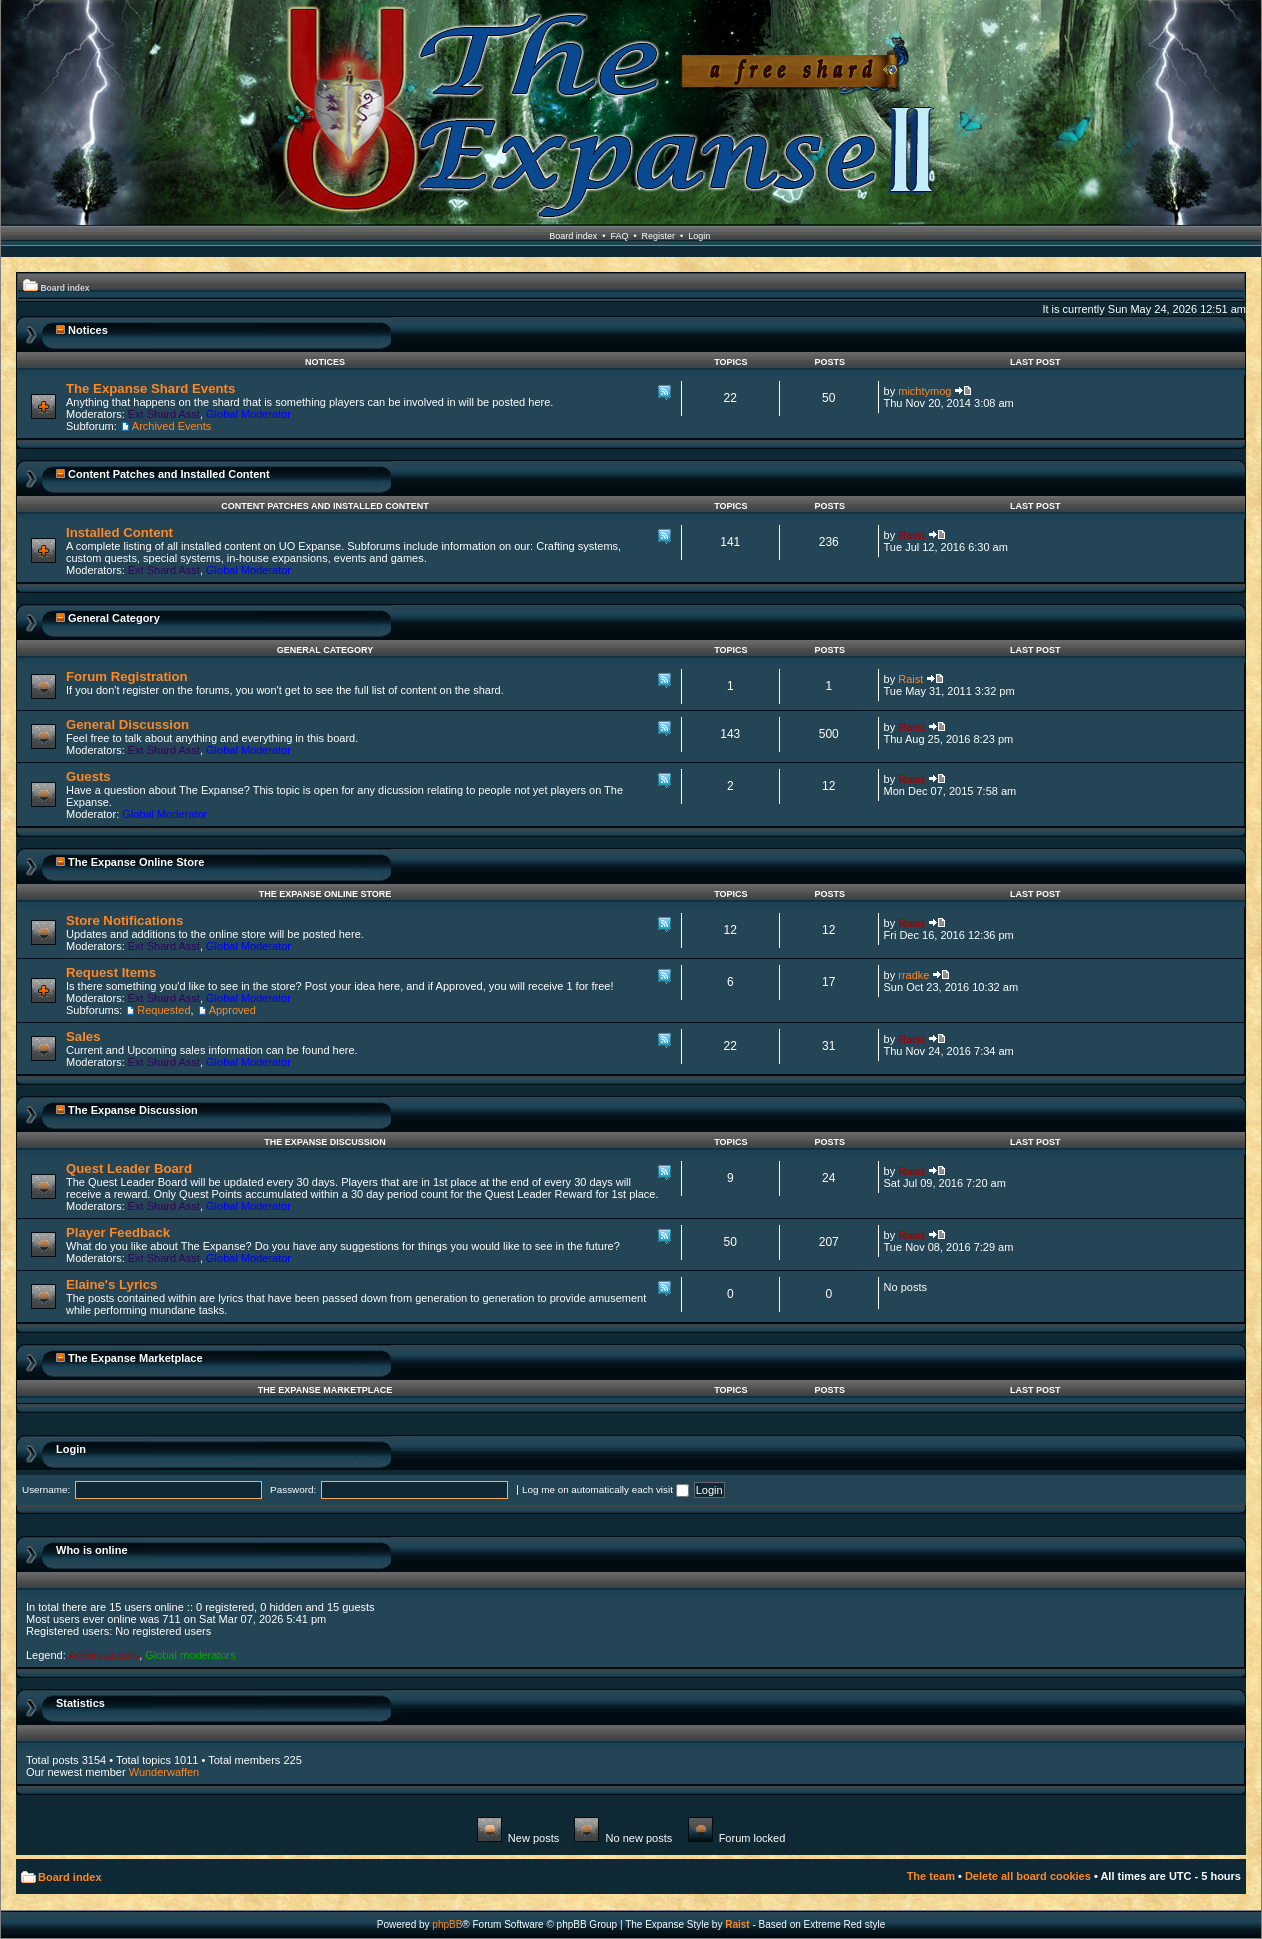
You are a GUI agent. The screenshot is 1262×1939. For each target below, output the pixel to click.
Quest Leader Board (129, 1168)
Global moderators (190, 1655)
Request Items (111, 972)
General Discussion (127, 724)
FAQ (619, 236)
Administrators (104, 1655)
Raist (911, 535)
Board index (573, 236)
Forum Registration (127, 676)
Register (659, 236)
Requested (163, 1010)
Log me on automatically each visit (605, 1489)
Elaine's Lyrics (111, 1284)
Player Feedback (118, 1232)
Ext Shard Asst (164, 414)
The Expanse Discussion (133, 1110)
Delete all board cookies (1028, 1876)
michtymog (924, 391)
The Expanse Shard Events (150, 388)
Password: (293, 1489)
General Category (114, 618)
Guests (88, 776)
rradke (913, 975)
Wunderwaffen (164, 1772)
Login (699, 236)
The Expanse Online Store (136, 862)
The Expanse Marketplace (135, 1358)
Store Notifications (124, 920)
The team (931, 1876)
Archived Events (171, 426)
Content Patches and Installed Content (169, 474)
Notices (88, 330)
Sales (83, 1036)
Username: (46, 1489)
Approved (232, 1010)
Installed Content (119, 532)
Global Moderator (248, 414)
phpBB (447, 1924)
